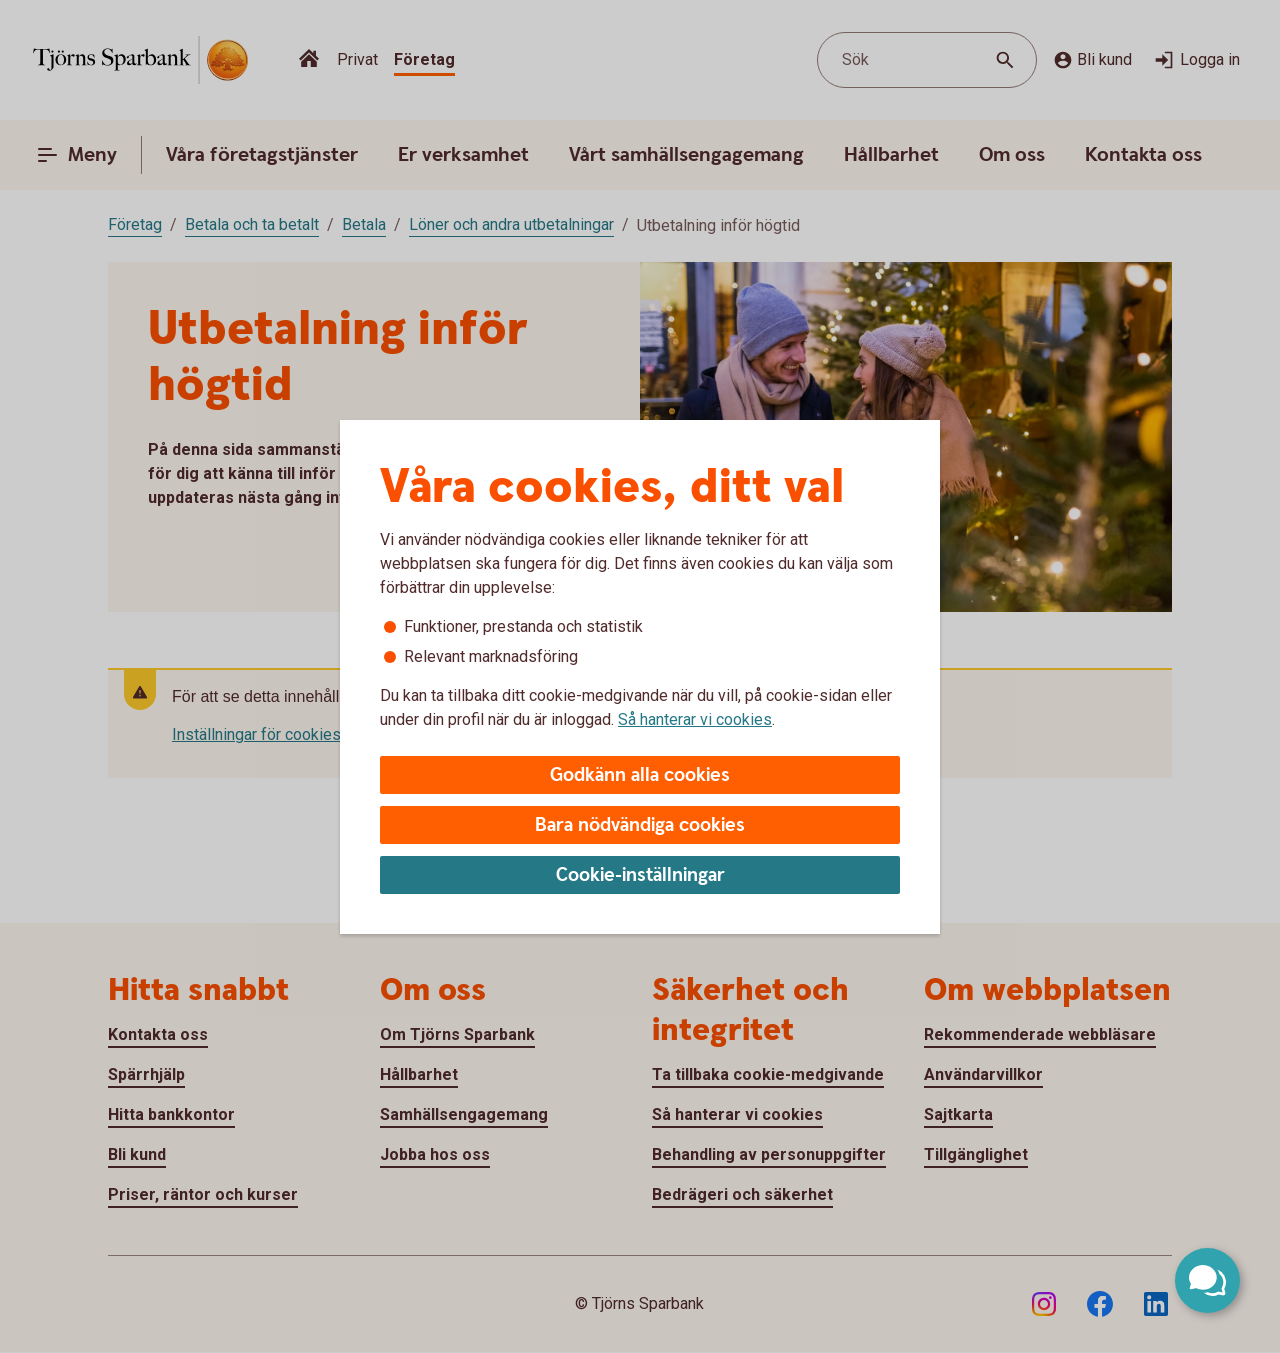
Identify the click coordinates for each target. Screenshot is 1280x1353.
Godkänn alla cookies (640, 775)
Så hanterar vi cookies (695, 719)
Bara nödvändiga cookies (640, 825)
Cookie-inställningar (640, 875)
